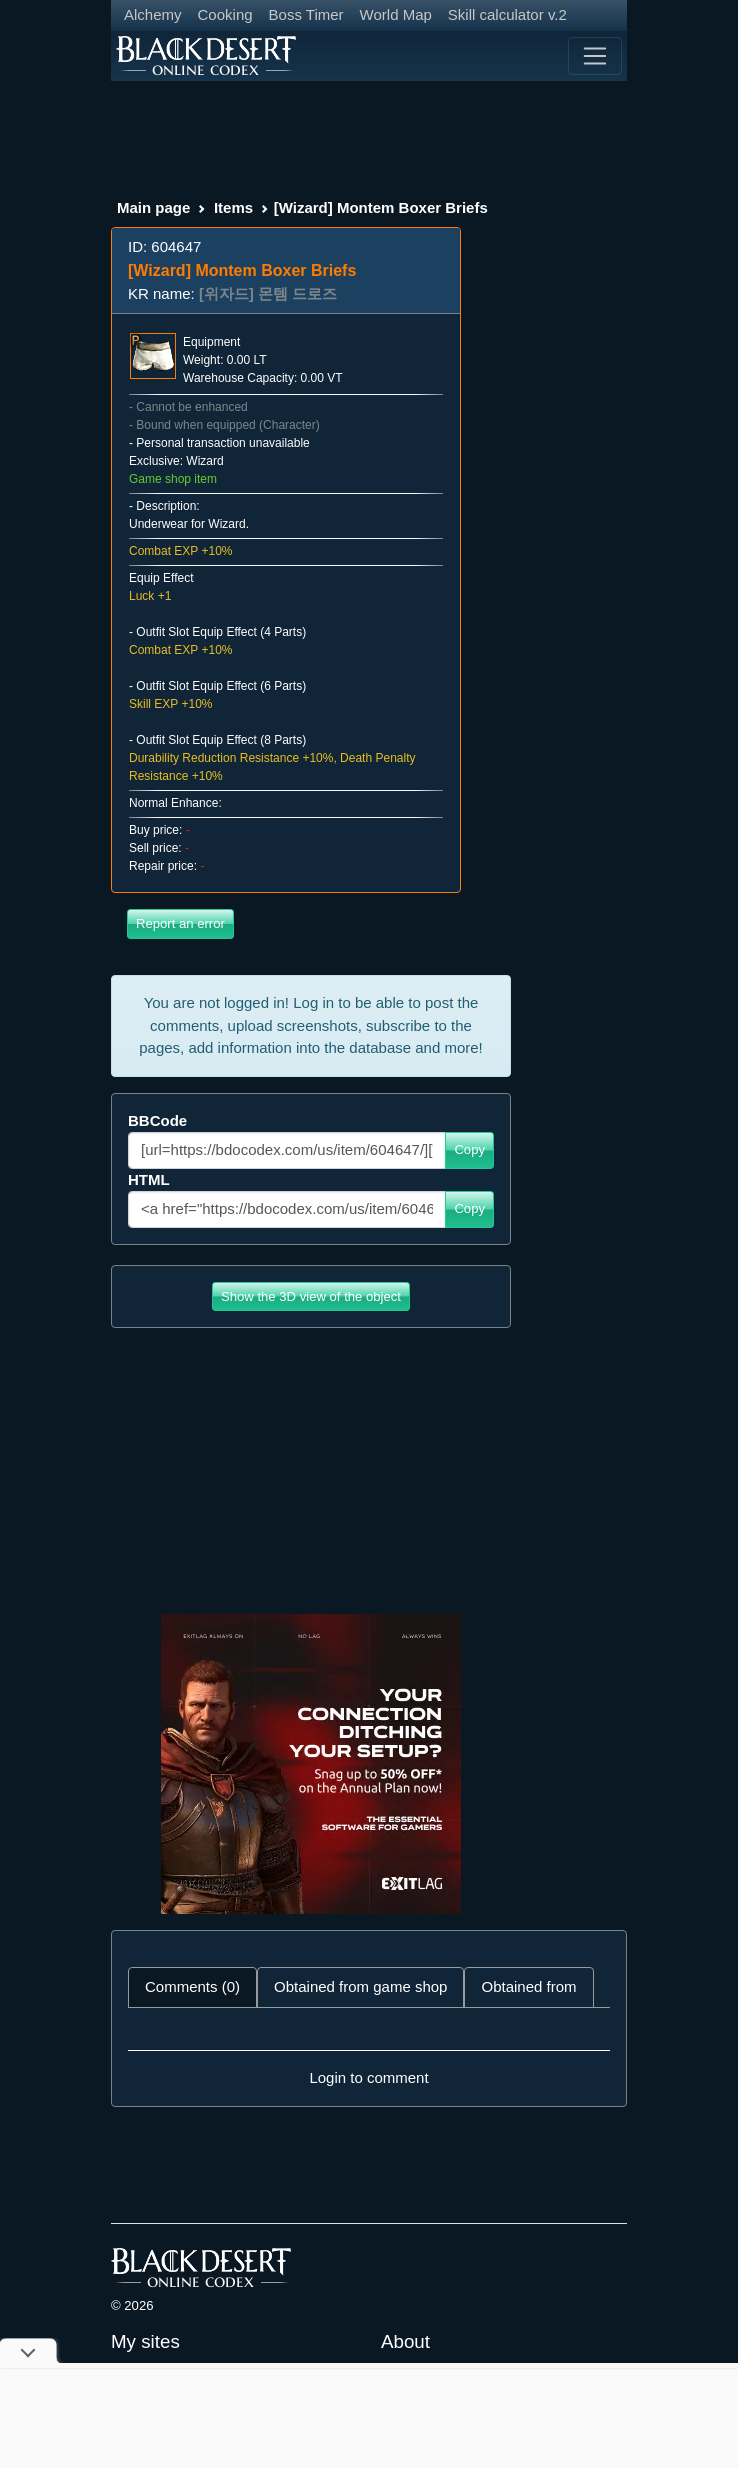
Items (233, 207)
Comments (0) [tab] (192, 1986)
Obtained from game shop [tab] (360, 1986)
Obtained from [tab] (528, 1986)
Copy (469, 1149)
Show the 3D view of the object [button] (311, 1296)
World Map (396, 14)
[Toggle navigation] (595, 56)
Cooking (225, 14)
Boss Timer (306, 14)
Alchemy (153, 14)
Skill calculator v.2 (507, 14)
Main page (153, 207)
